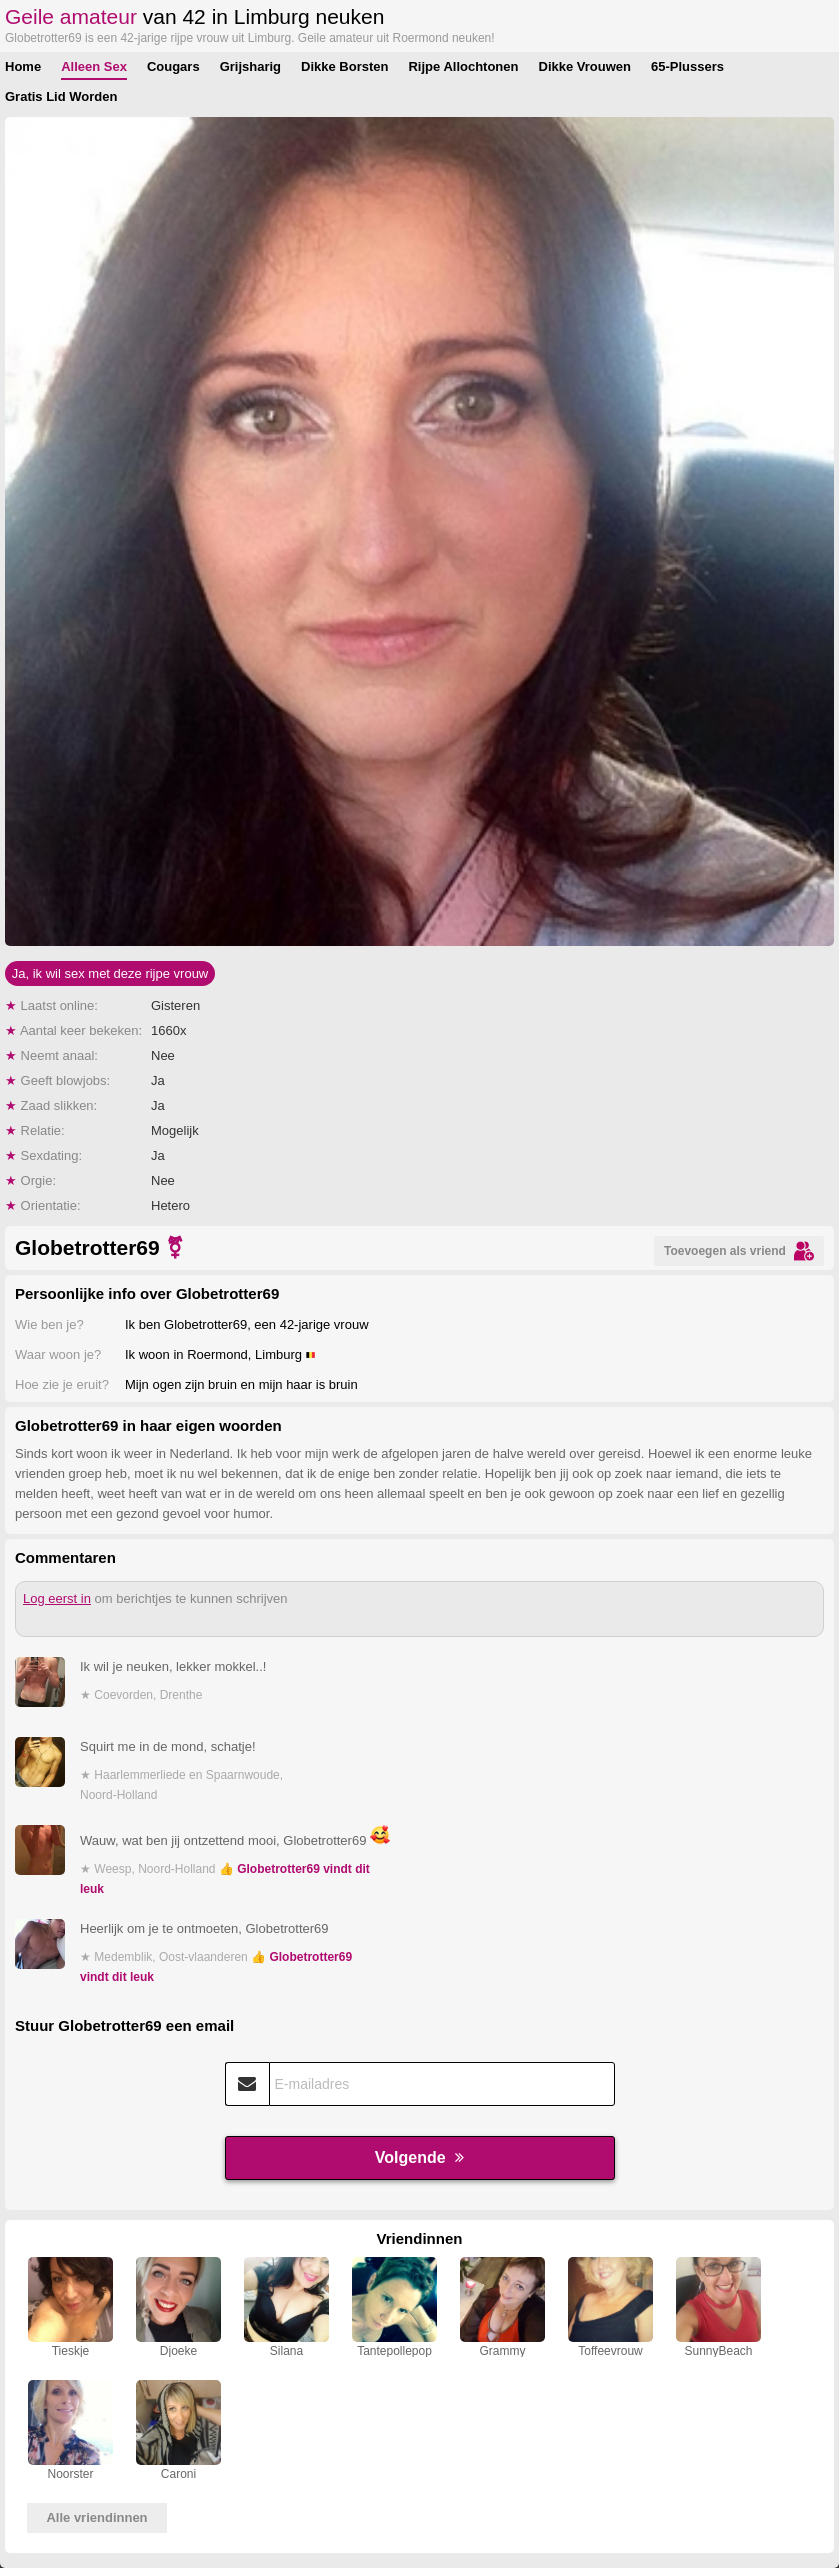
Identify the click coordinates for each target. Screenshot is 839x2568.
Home (23, 66)
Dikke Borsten (344, 66)
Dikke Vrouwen (585, 66)
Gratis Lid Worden (61, 96)
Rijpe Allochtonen (463, 66)
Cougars (173, 66)
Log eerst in (57, 1598)
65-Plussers (687, 66)
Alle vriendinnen (96, 2517)
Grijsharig (250, 66)
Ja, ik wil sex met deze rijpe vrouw (110, 973)
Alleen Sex (94, 66)
